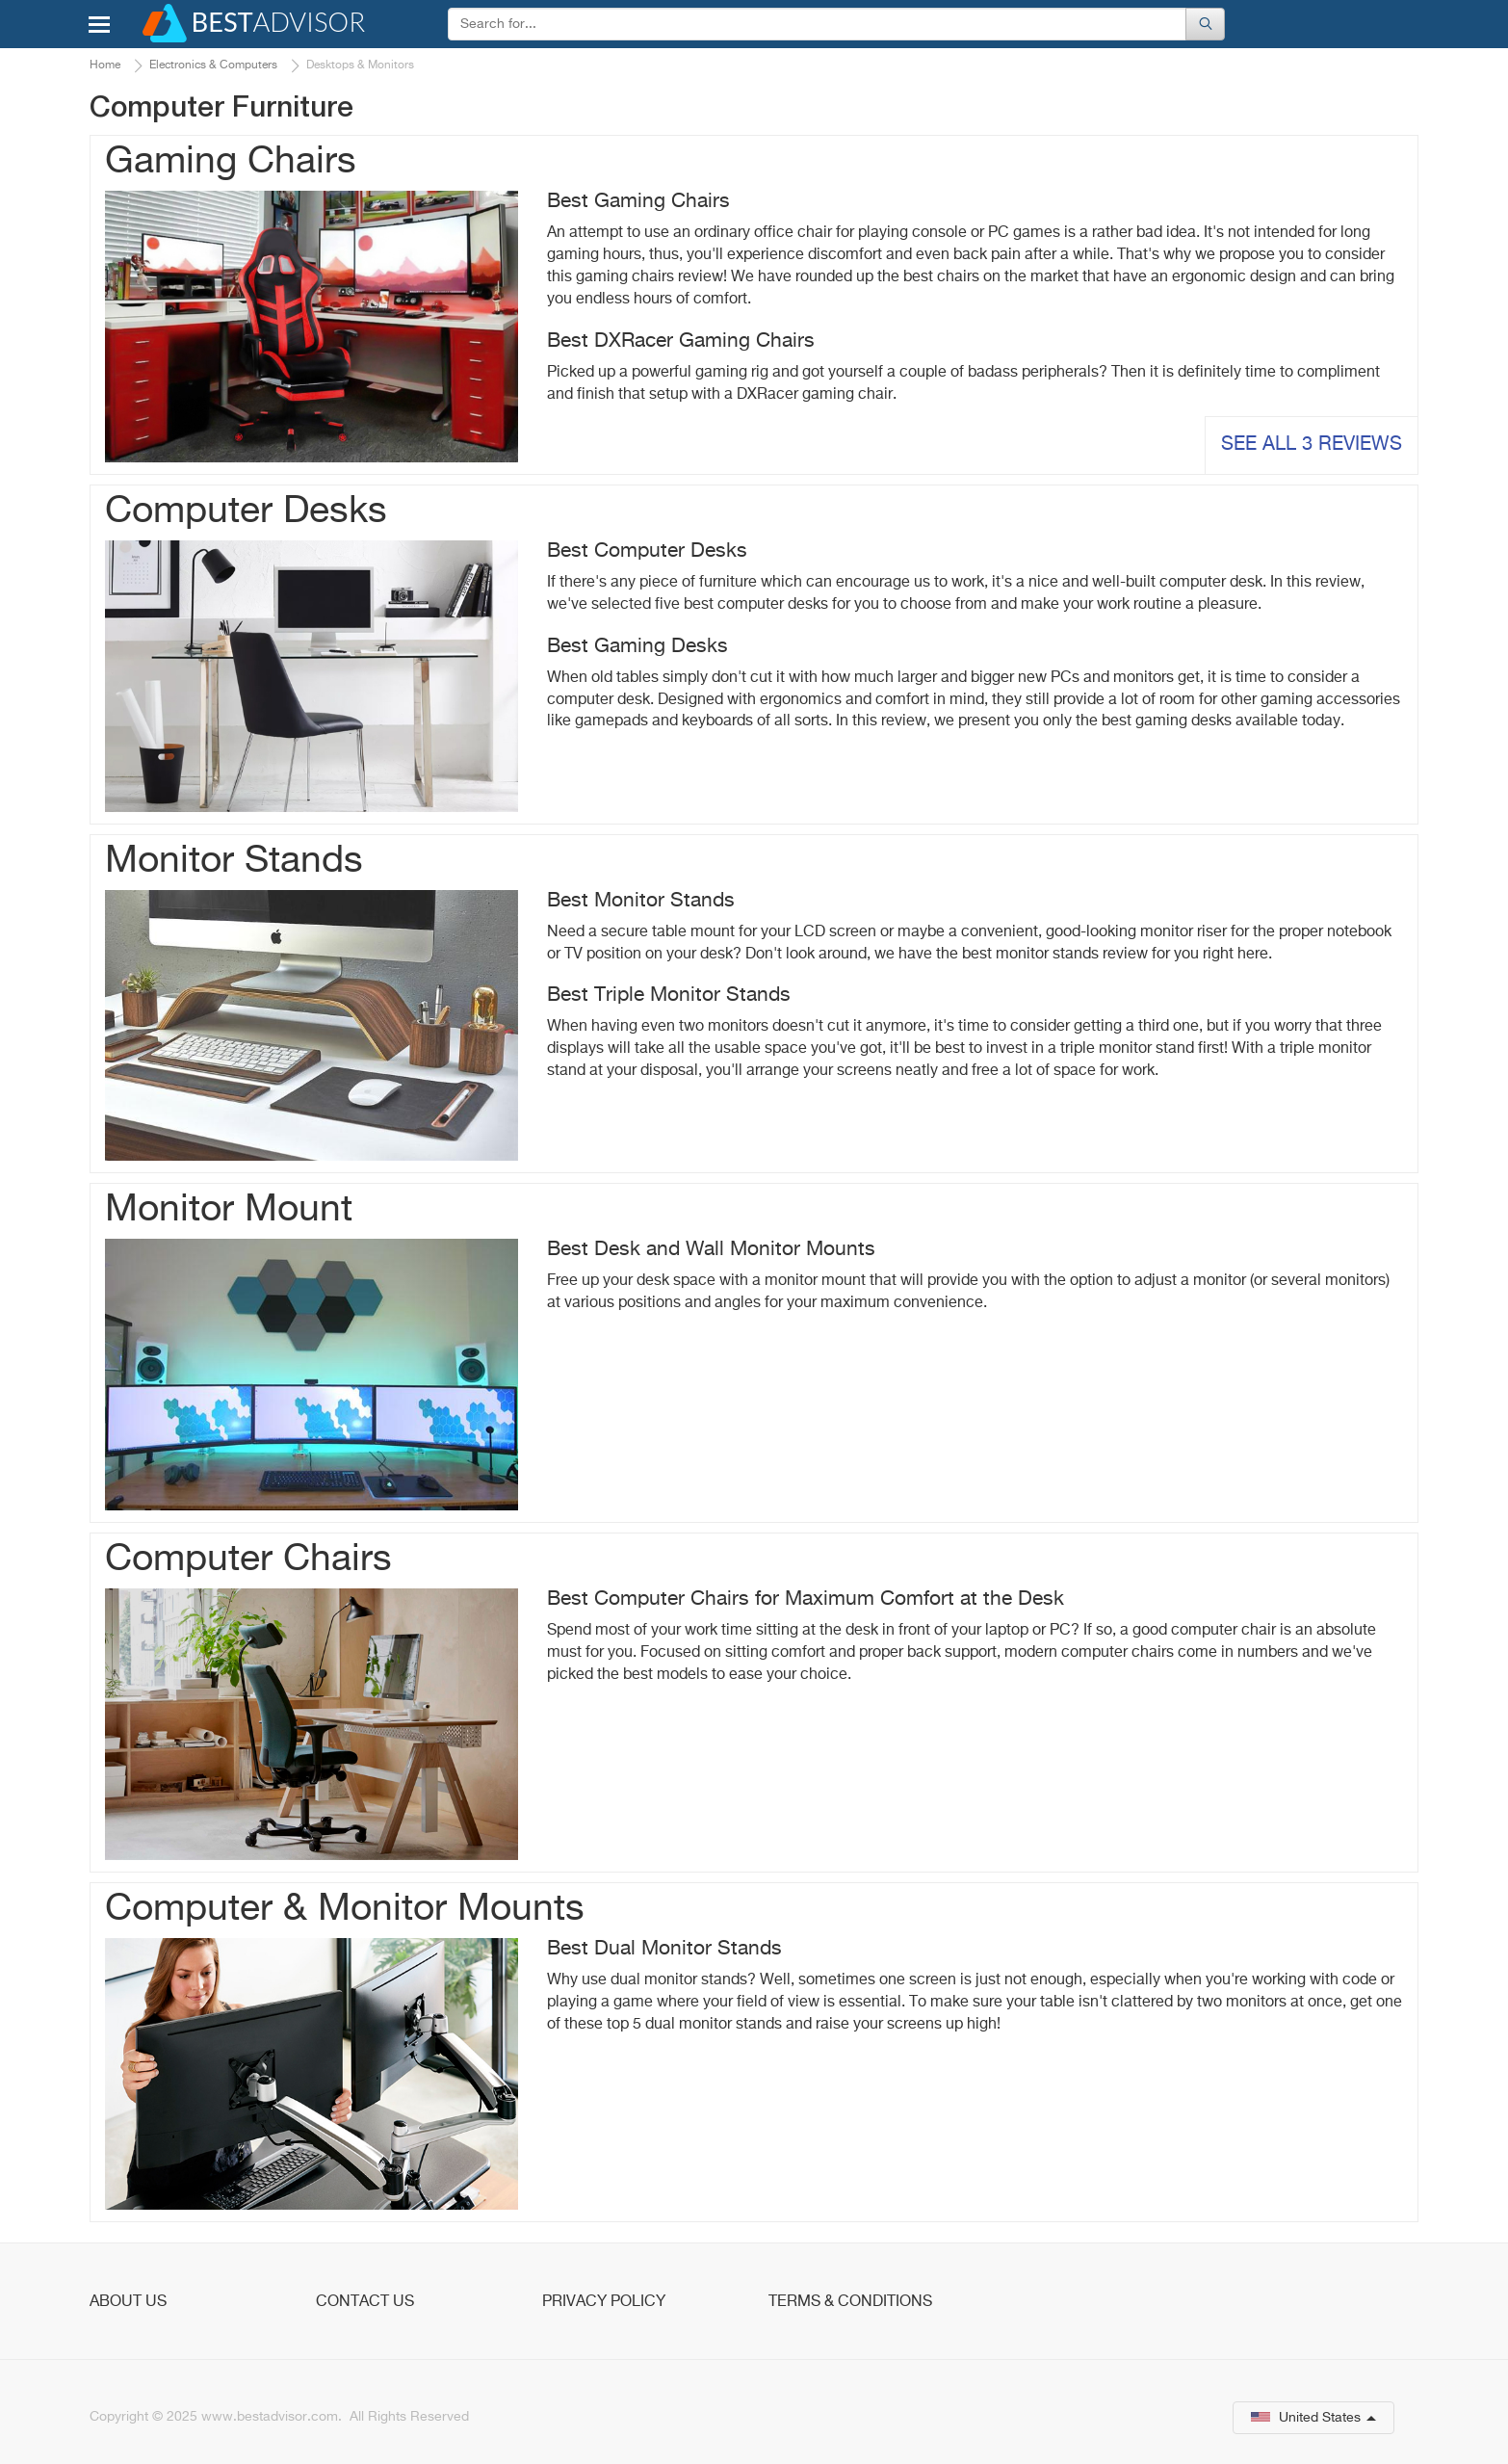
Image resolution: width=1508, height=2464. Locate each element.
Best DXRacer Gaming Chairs (681, 341)
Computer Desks (246, 512)
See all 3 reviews (1311, 444)
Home (105, 65)
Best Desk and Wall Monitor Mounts (711, 1250)
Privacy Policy (603, 2302)
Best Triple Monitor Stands (669, 995)
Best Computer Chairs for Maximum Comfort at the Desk (805, 1599)
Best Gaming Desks (637, 647)
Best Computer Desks (647, 551)
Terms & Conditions (850, 2302)
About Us (128, 2302)
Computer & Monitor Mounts (345, 1909)
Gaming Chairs (230, 162)
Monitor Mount (228, 1210)
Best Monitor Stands (641, 901)
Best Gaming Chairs (638, 202)
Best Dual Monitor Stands (664, 1949)
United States (1313, 2418)
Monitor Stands (234, 861)
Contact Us (365, 2302)
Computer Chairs (248, 1560)
